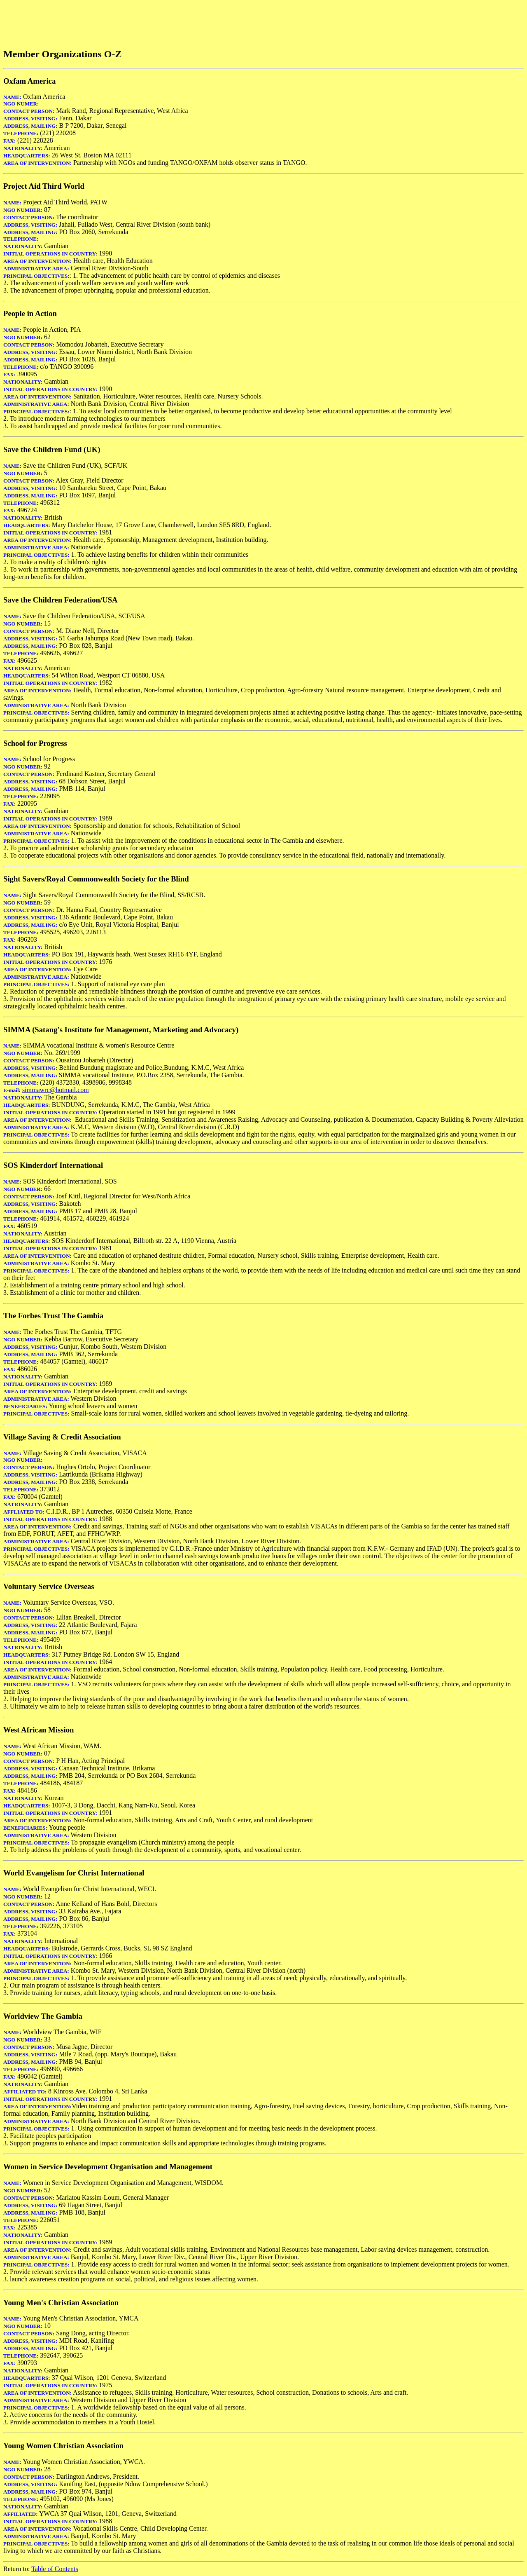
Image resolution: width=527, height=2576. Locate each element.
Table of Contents (54, 2568)
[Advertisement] (153, 21)
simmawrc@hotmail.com (55, 1089)
